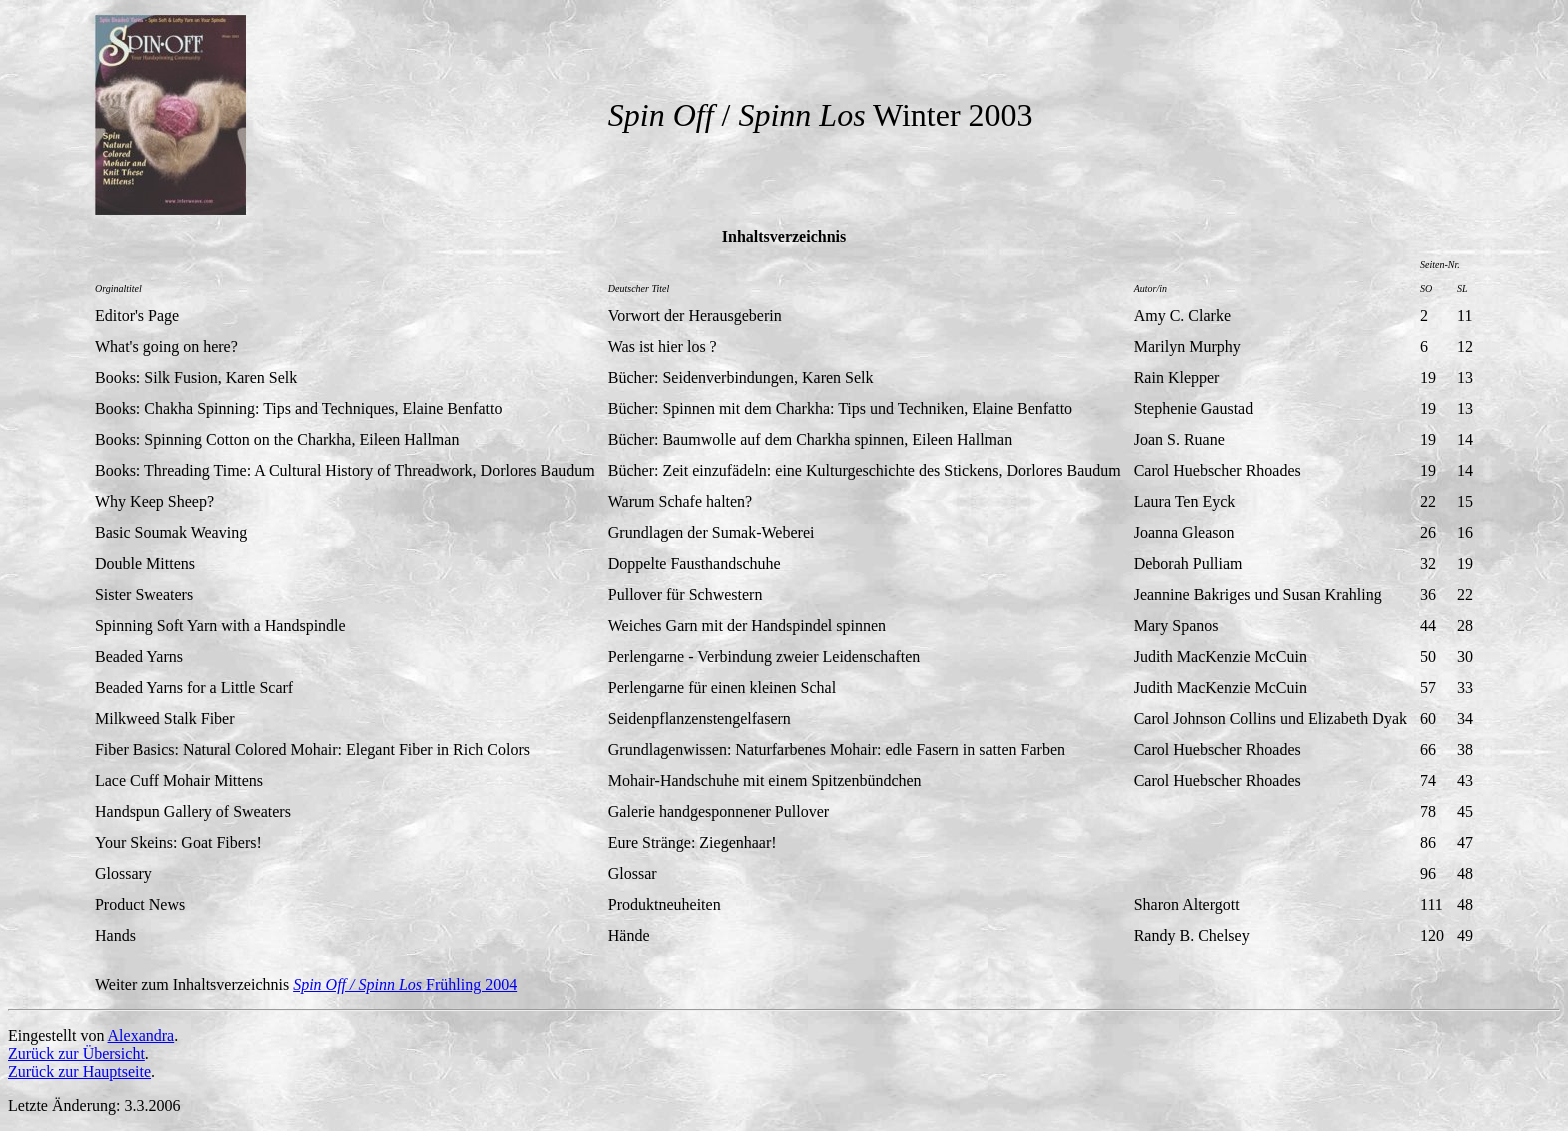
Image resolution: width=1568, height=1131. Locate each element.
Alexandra (141, 1035)
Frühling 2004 (405, 984)
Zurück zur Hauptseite (79, 1071)
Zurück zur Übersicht (76, 1053)
